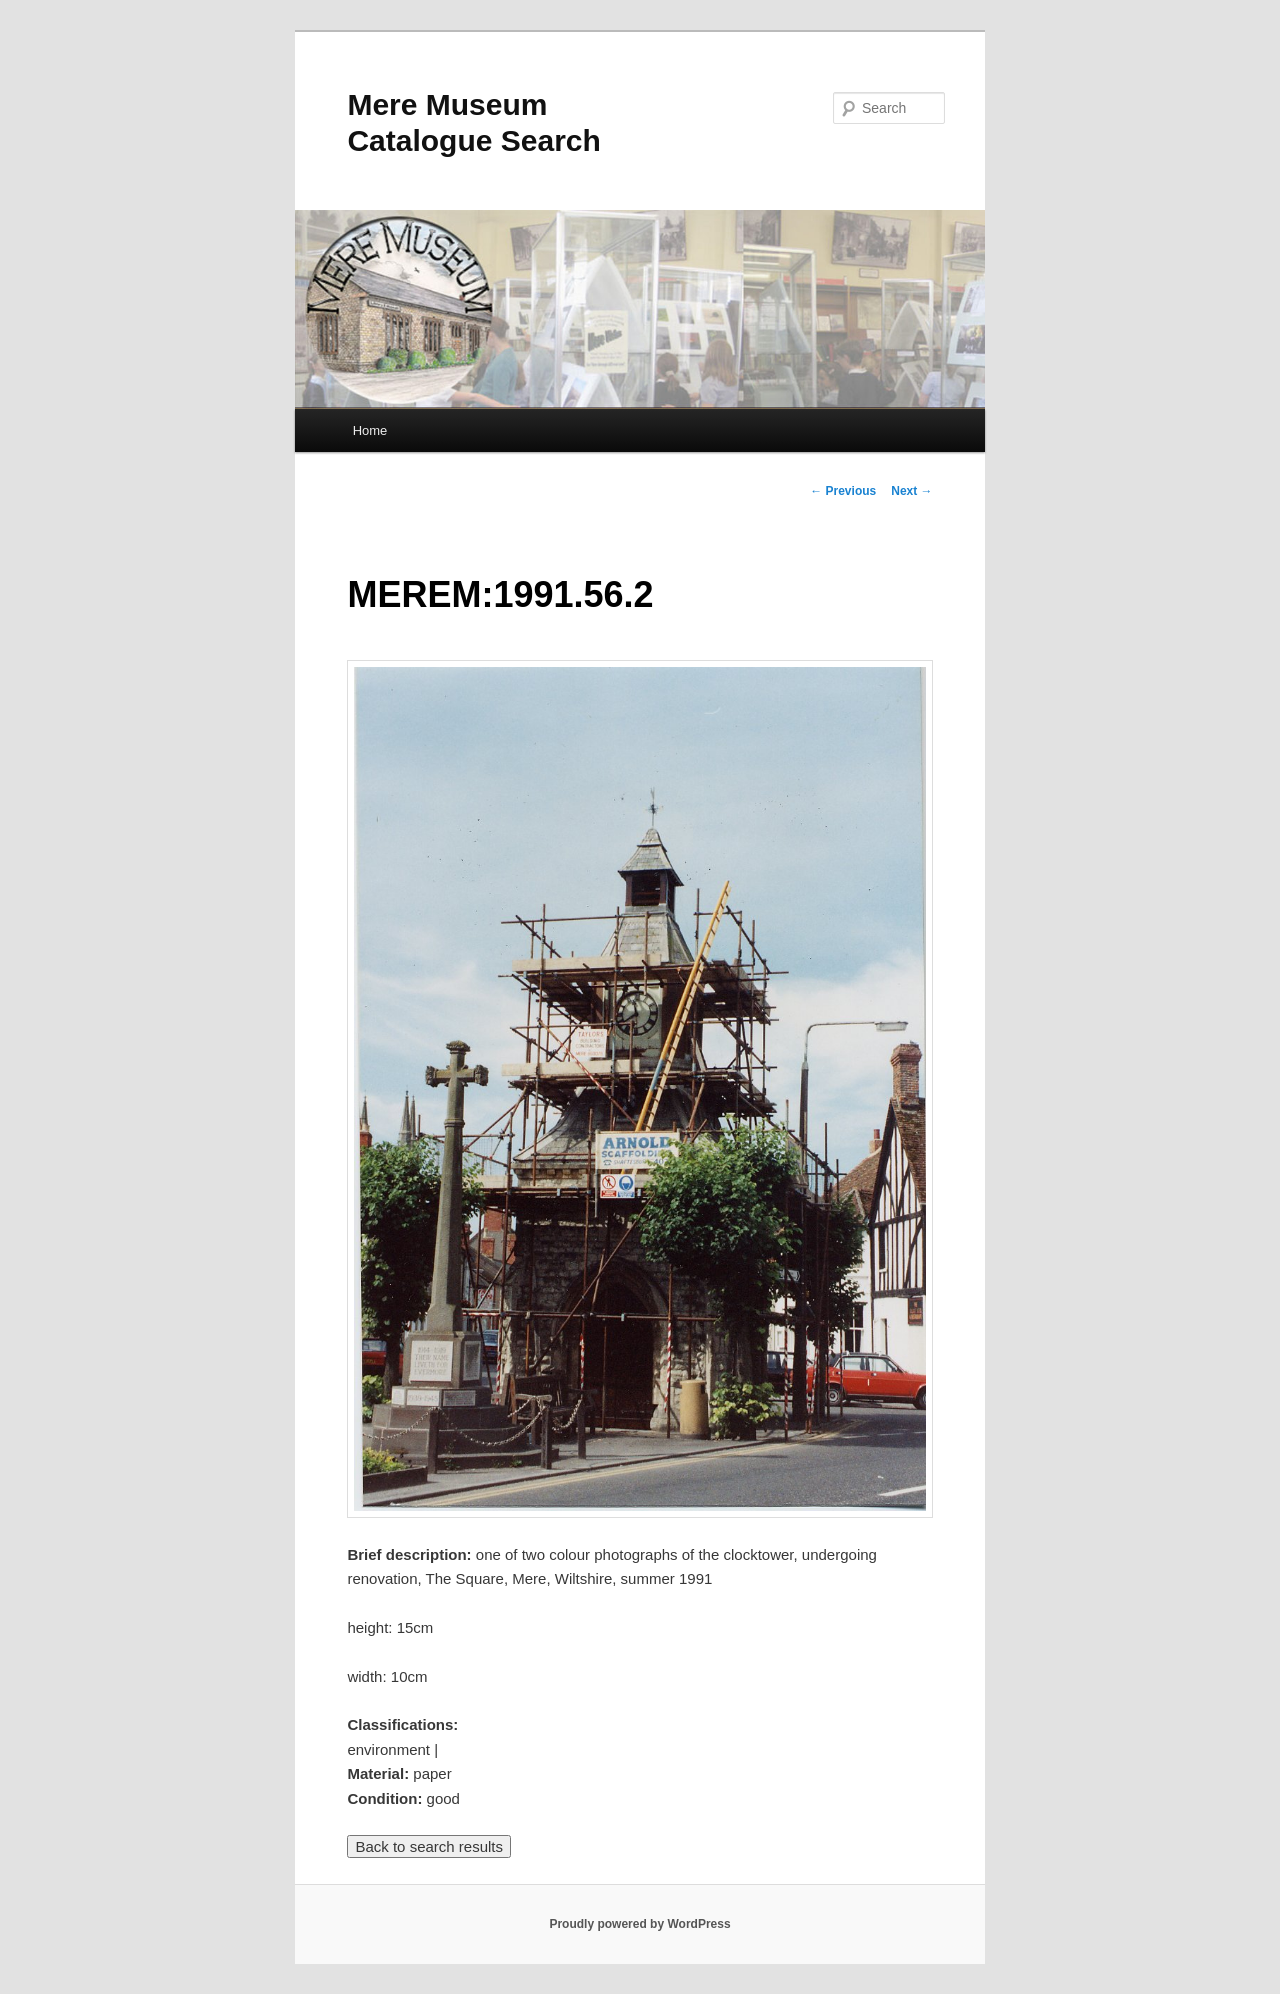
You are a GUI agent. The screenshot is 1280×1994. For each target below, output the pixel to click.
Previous (843, 491)
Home (370, 430)
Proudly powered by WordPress (639, 1924)
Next (911, 491)
